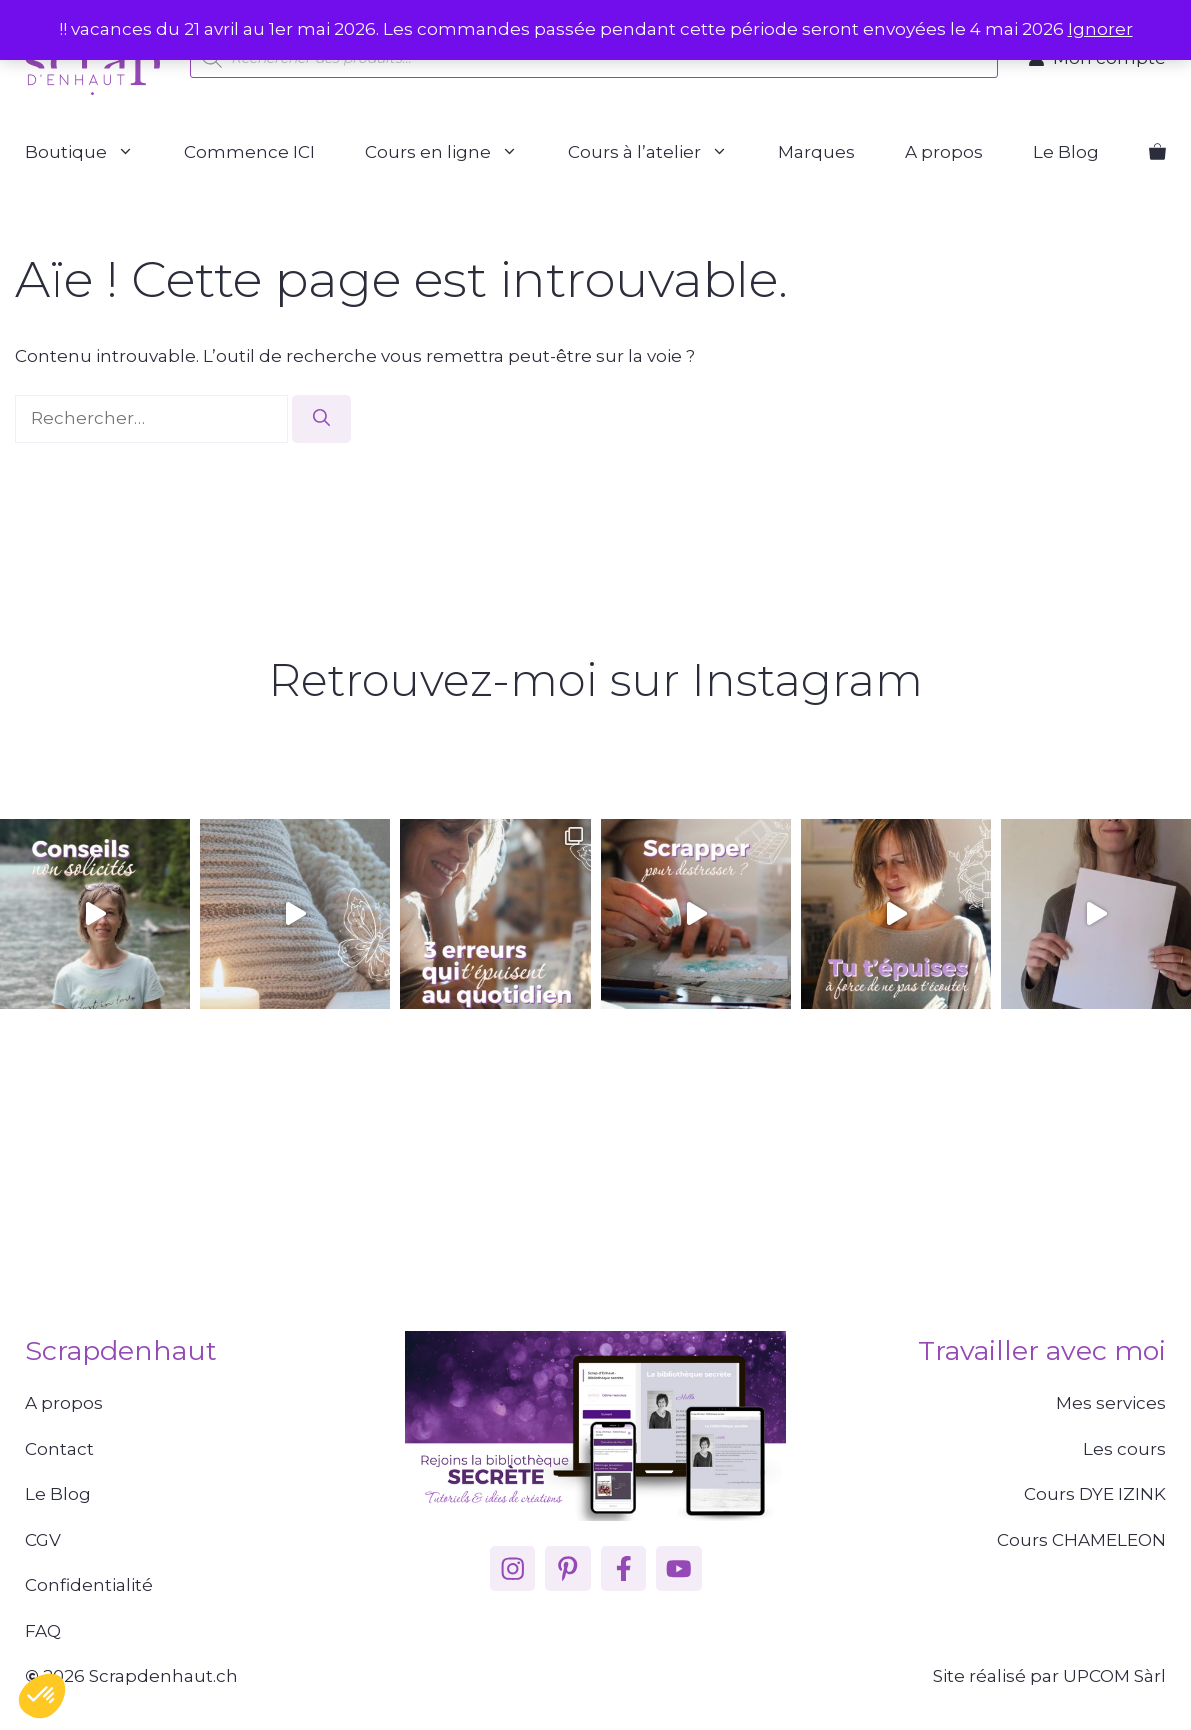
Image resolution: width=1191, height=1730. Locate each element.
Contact (59, 1449)
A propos (944, 152)
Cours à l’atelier (660, 152)
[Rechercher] (321, 419)
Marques (816, 152)
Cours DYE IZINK (1095, 1494)
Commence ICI (249, 152)
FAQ (43, 1631)
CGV (43, 1540)
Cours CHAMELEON (1081, 1540)
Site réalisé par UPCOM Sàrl (1049, 1676)
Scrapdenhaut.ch (163, 1676)
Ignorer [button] (1100, 29)
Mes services (1111, 1403)
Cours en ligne (454, 152)
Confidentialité (89, 1585)
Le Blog (1066, 152)
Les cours (1124, 1449)
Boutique (92, 152)
